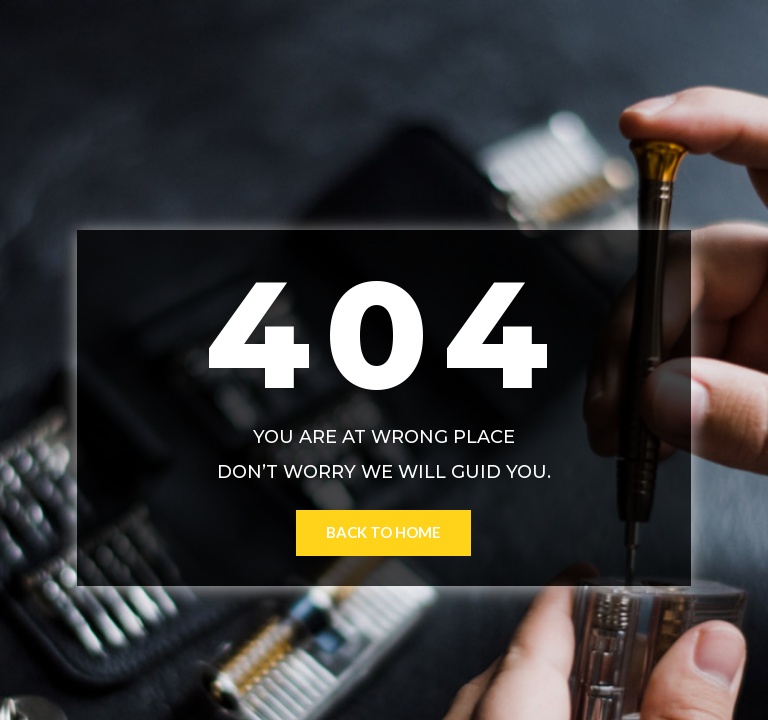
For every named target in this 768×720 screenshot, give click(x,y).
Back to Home (383, 532)
